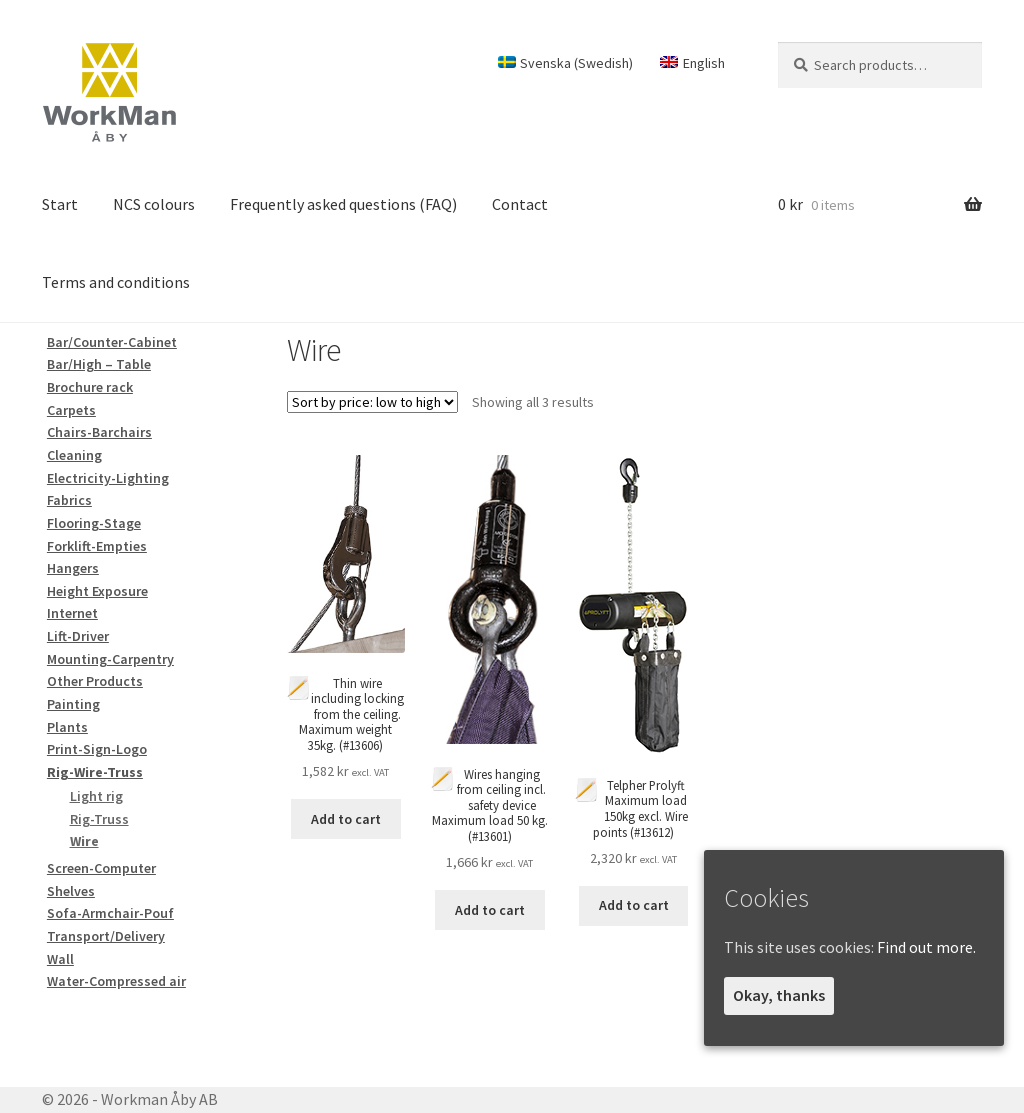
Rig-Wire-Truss (95, 772)
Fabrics (69, 500)
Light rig (96, 796)
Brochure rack (90, 387)
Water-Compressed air (116, 981)
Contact (520, 204)
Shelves (71, 891)
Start (60, 204)
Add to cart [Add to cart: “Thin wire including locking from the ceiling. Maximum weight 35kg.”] (346, 819)
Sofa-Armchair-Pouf (110, 913)
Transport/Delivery (106, 936)
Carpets (71, 410)
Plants (67, 727)
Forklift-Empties (97, 546)
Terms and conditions (116, 282)
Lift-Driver (78, 636)
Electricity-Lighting (108, 478)
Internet (72, 613)
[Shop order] (372, 402)
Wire (84, 841)
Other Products (95, 681)
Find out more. (926, 947)
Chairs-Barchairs (99, 432)
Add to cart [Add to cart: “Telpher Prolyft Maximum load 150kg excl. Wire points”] (634, 905)
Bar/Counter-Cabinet (112, 342)
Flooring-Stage (94, 523)
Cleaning (74, 455)
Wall (60, 959)
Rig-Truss (99, 819)
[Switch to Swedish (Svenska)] (565, 63)
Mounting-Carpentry (110, 659)
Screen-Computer (101, 868)
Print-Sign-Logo (97, 749)
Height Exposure (97, 591)
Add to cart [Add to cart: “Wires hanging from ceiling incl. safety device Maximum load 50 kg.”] (490, 910)
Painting (73, 704)
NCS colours (154, 204)
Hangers (73, 568)
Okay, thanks (779, 995)
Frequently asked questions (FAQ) (343, 204)
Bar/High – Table (99, 364)
